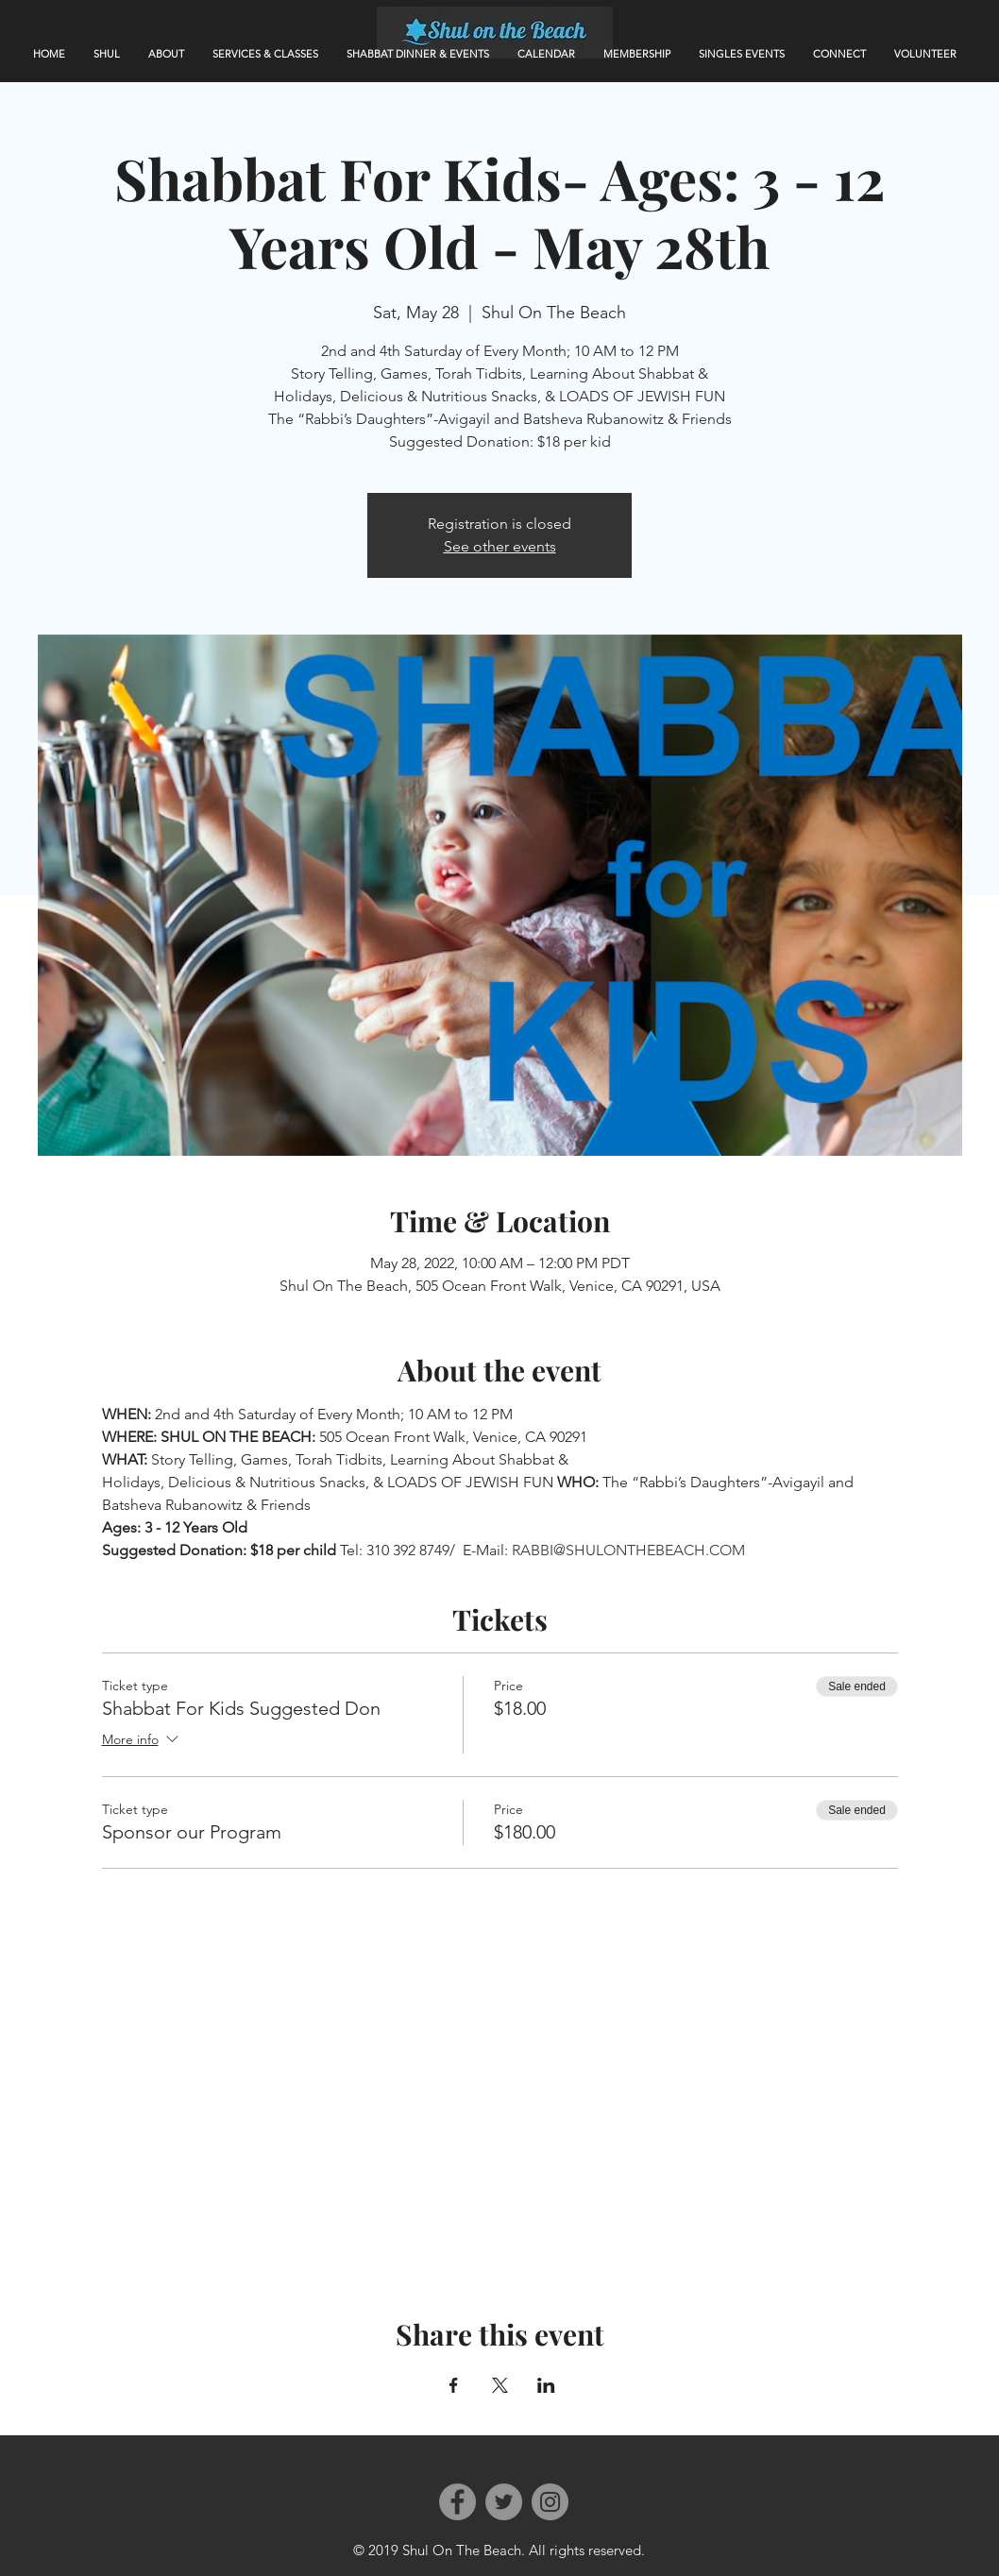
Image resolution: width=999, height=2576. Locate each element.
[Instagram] (550, 2501)
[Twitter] (503, 2501)
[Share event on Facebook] (454, 2385)
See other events (500, 546)
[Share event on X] (500, 2385)
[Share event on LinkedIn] (546, 2385)
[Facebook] (457, 2501)
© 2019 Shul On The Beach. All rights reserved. (499, 2550)
